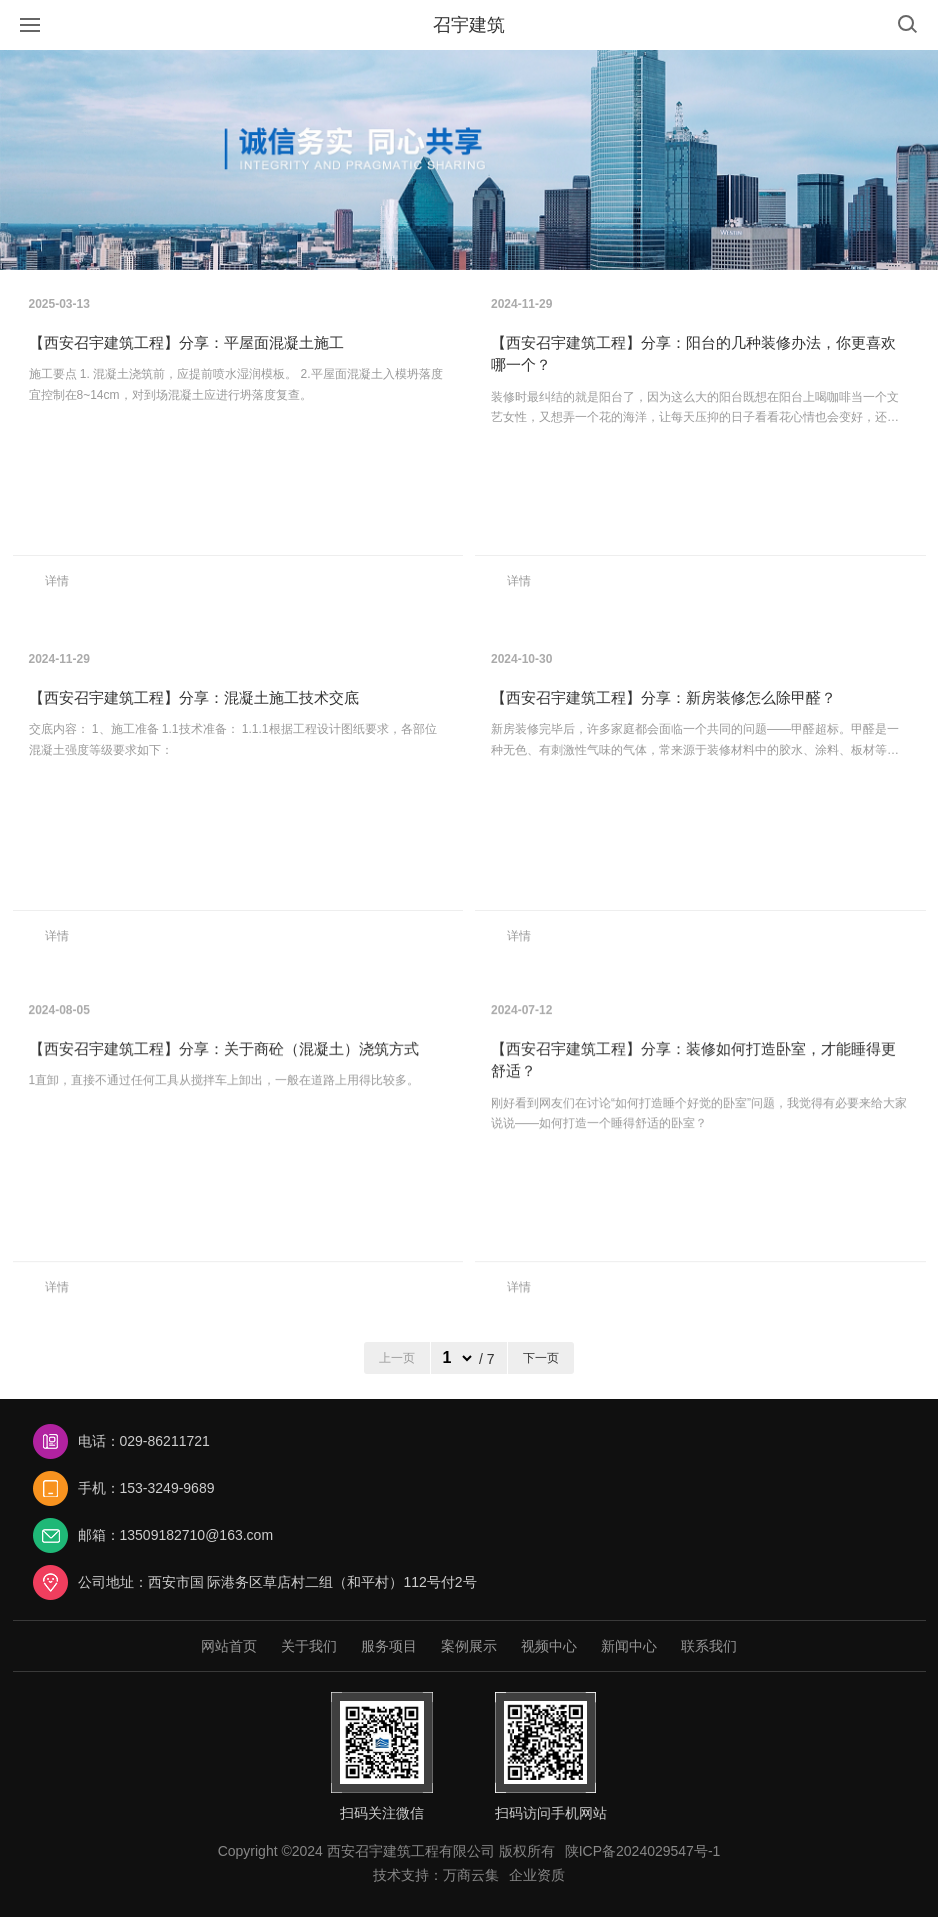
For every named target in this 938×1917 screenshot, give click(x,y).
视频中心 (549, 1646)
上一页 (397, 1358)
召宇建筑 (469, 25)
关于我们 (309, 1646)
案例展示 (469, 1646)
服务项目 (389, 1646)
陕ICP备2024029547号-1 (643, 1851)
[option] (469, 160)
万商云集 (471, 1875)
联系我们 (709, 1646)
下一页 (541, 1358)
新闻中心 (629, 1646)
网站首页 (229, 1646)
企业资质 (537, 1875)
